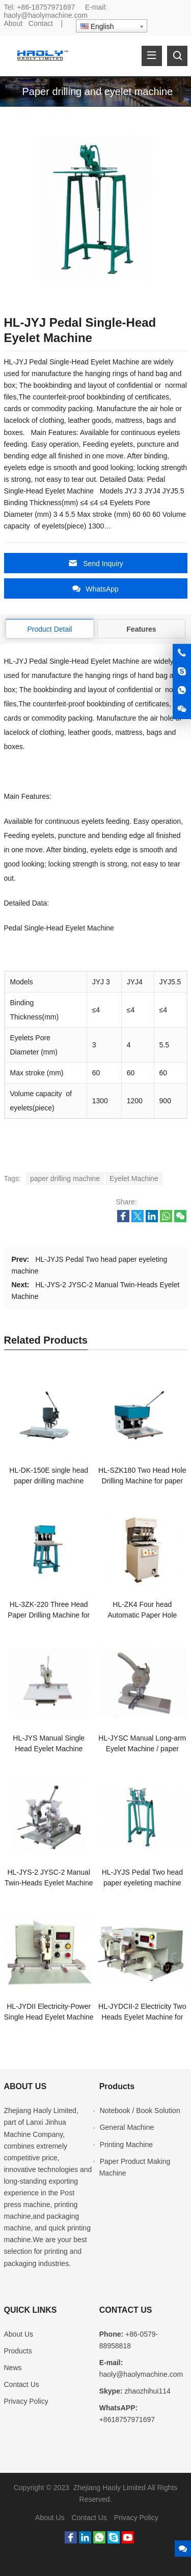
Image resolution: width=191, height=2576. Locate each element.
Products (18, 2351)
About (13, 23)
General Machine (127, 2127)
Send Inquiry (95, 563)
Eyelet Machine (134, 1178)
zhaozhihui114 (148, 2391)
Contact (41, 23)
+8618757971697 (127, 2419)
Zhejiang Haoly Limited (40, 2110)
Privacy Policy (26, 2401)
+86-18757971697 (46, 7)
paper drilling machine (65, 1178)
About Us (19, 2334)
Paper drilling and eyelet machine (97, 91)
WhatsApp (95, 588)
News (13, 2368)
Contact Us (21, 2384)
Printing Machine (126, 2144)
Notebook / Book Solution (140, 2110)
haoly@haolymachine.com (46, 15)
